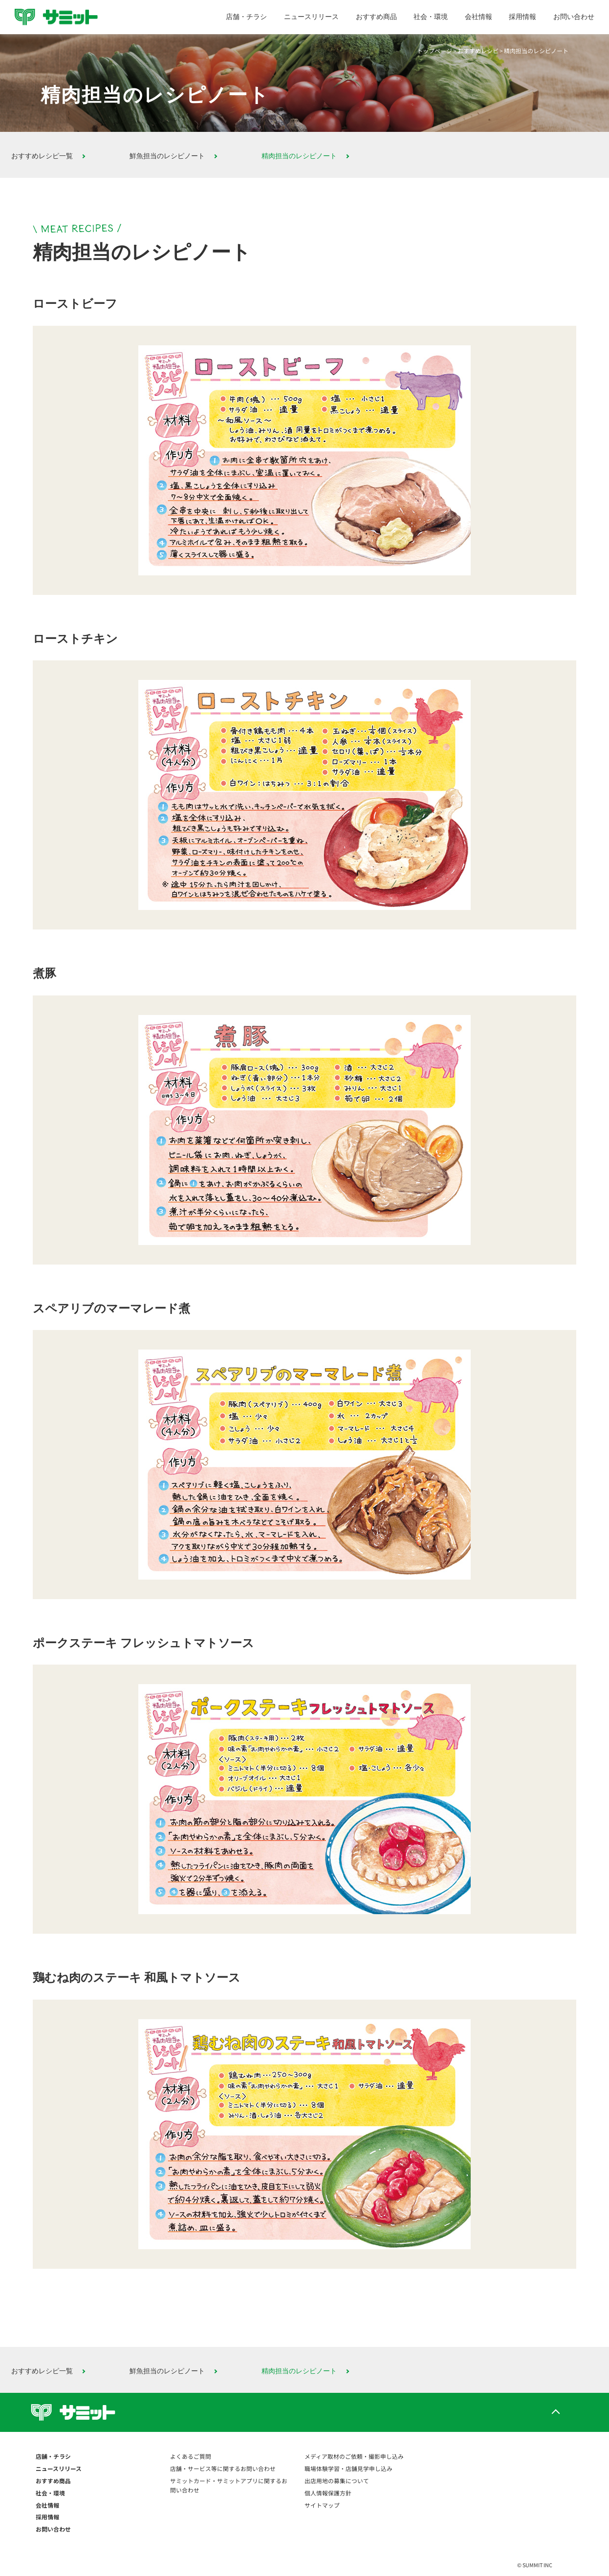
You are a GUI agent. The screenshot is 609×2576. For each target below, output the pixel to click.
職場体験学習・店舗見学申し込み (348, 2468)
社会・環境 (430, 17)
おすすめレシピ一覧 (42, 156)
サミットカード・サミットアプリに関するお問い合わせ (228, 2485)
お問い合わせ (573, 17)
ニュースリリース (311, 17)
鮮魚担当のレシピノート (167, 156)
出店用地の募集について (336, 2480)
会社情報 (478, 17)
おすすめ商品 (376, 17)
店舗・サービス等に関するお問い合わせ (223, 2468)
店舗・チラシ (246, 17)
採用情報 (522, 17)
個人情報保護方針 (327, 2493)
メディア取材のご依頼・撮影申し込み (354, 2456)
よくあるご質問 (190, 2456)
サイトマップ (322, 2505)
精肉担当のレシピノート (299, 156)
